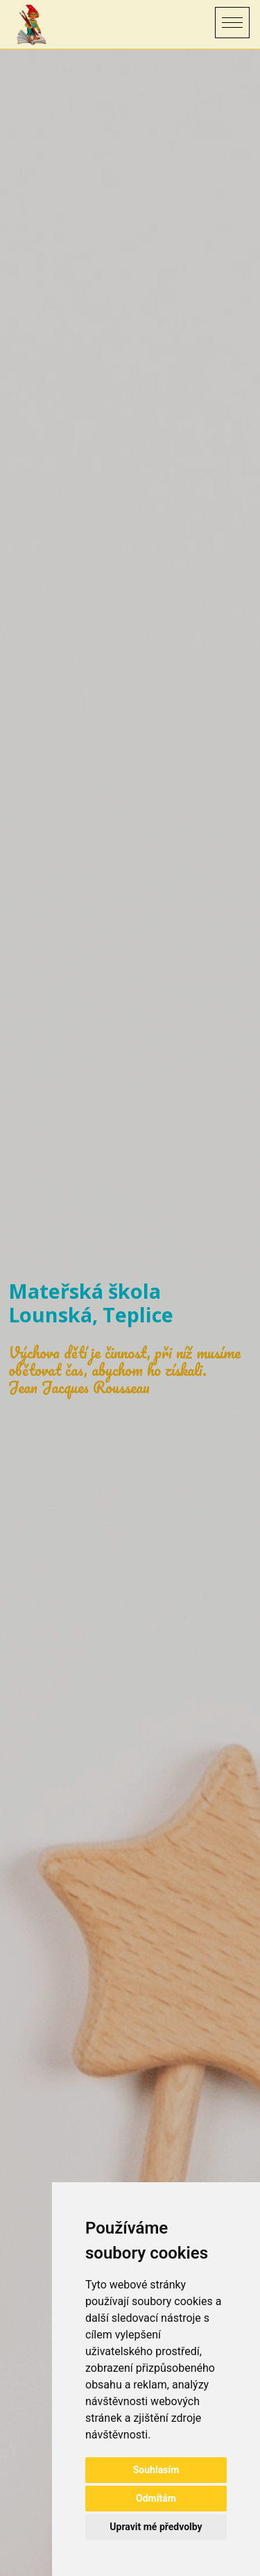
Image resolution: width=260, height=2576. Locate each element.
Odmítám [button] (156, 2498)
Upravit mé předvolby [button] (156, 2526)
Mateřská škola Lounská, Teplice (90, 1303)
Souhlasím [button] (156, 2469)
